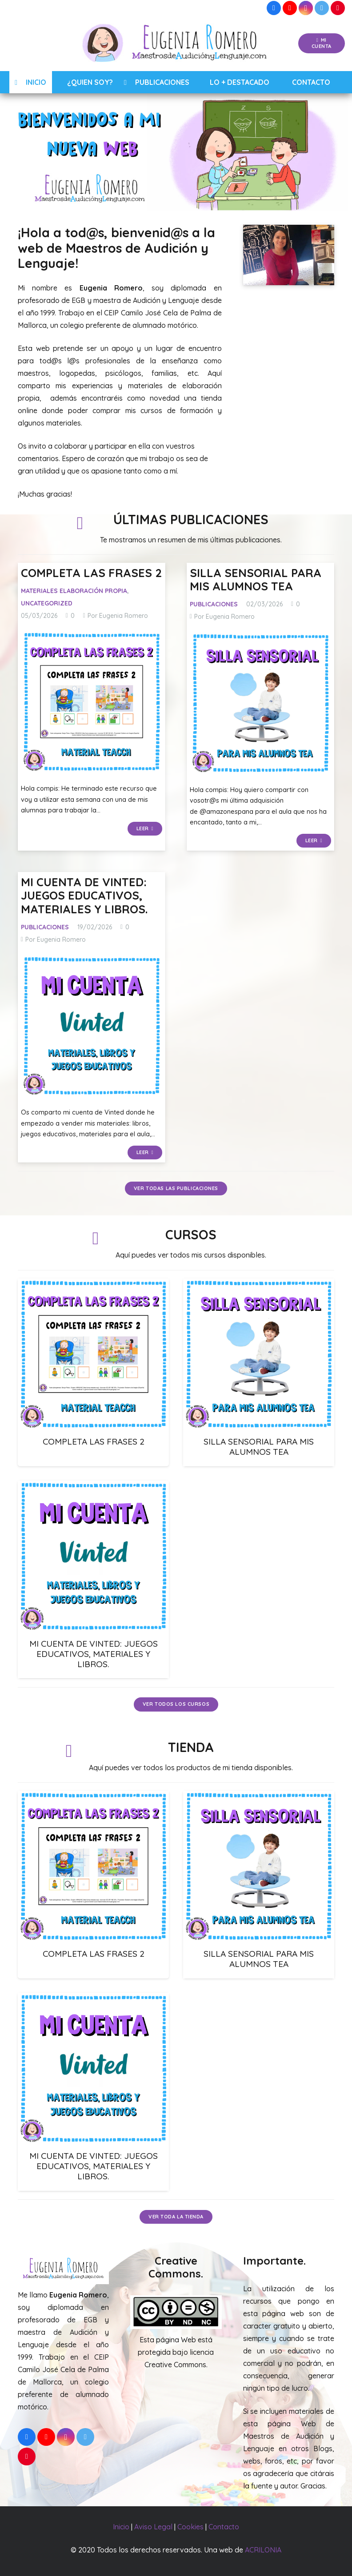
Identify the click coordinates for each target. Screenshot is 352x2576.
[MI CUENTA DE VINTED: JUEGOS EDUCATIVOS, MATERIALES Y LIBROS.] (92, 1026)
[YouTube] (290, 8)
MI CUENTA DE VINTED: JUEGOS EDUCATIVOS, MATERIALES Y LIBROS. (84, 895)
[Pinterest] (338, 8)
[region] (176, 152)
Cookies (190, 2526)
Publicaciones (214, 604)
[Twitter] (322, 8)
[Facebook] (274, 8)
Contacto (223, 2526)
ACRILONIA (263, 2549)
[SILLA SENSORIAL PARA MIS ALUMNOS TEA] (261, 703)
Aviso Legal (153, 2526)
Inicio (121, 2526)
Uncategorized (46, 603)
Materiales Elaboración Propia (74, 591)
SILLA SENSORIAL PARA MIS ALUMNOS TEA (255, 579)
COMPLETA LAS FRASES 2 (91, 572)
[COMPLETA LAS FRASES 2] (92, 701)
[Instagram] (306, 8)
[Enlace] (176, 43)
